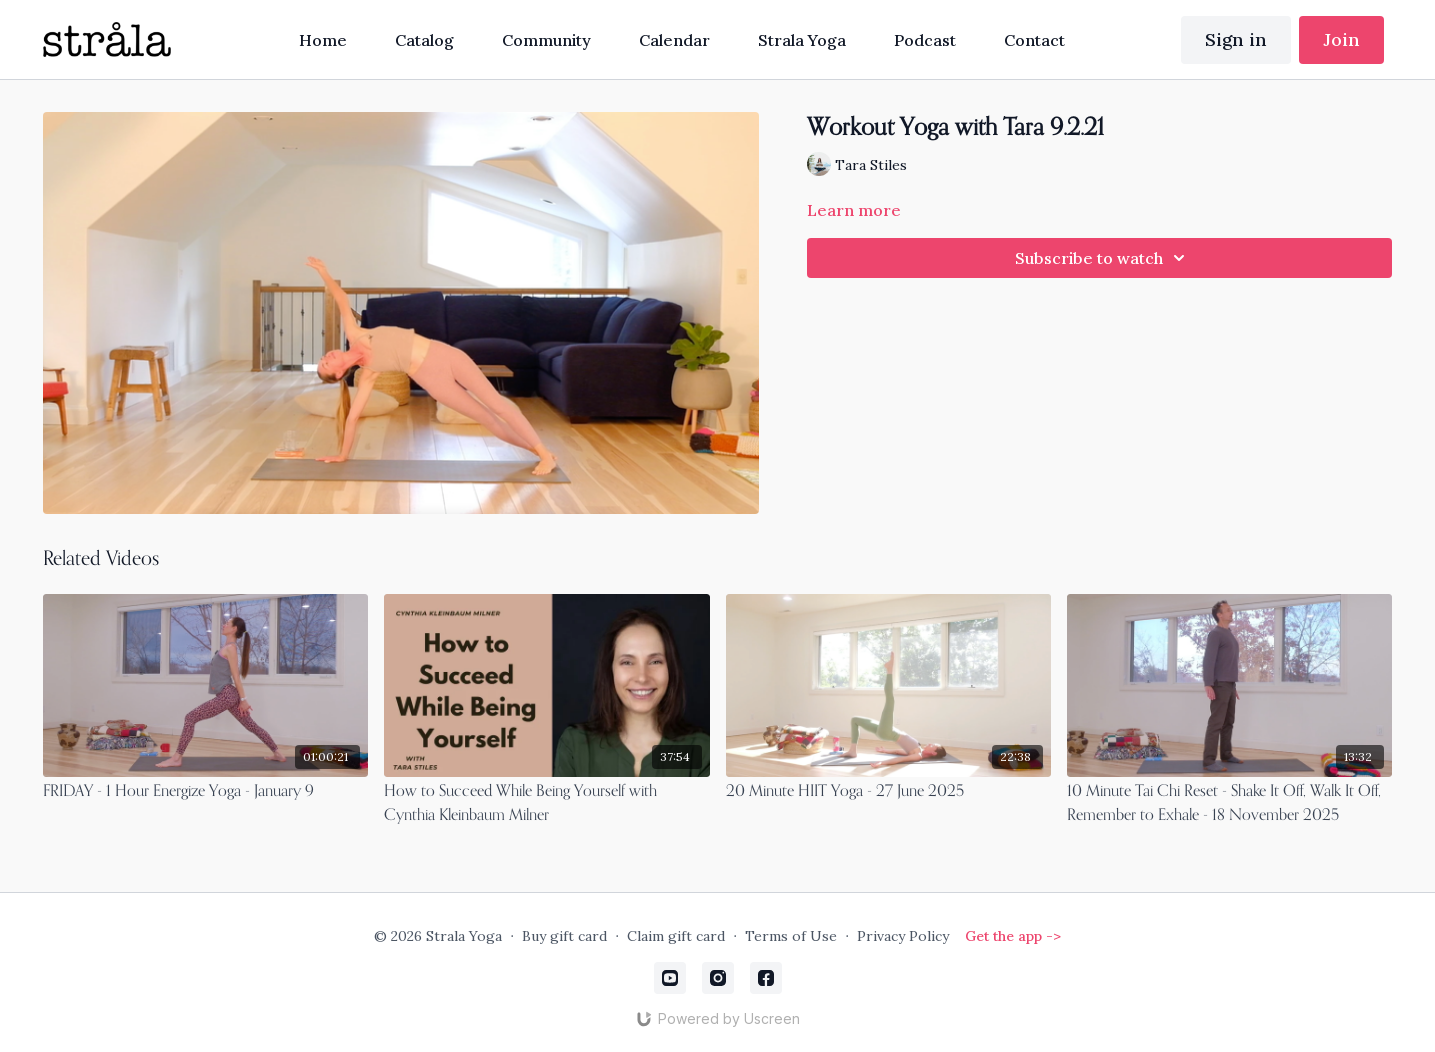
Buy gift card (564, 936)
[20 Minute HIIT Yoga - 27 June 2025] (888, 792)
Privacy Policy (903, 936)
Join (1341, 39)
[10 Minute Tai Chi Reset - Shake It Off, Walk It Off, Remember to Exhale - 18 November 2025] (1229, 804)
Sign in (1236, 39)
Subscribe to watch (1103, 258)
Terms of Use (791, 936)
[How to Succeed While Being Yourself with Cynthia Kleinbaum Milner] (546, 804)
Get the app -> (1013, 936)
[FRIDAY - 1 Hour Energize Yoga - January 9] (205, 792)
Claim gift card (676, 936)
